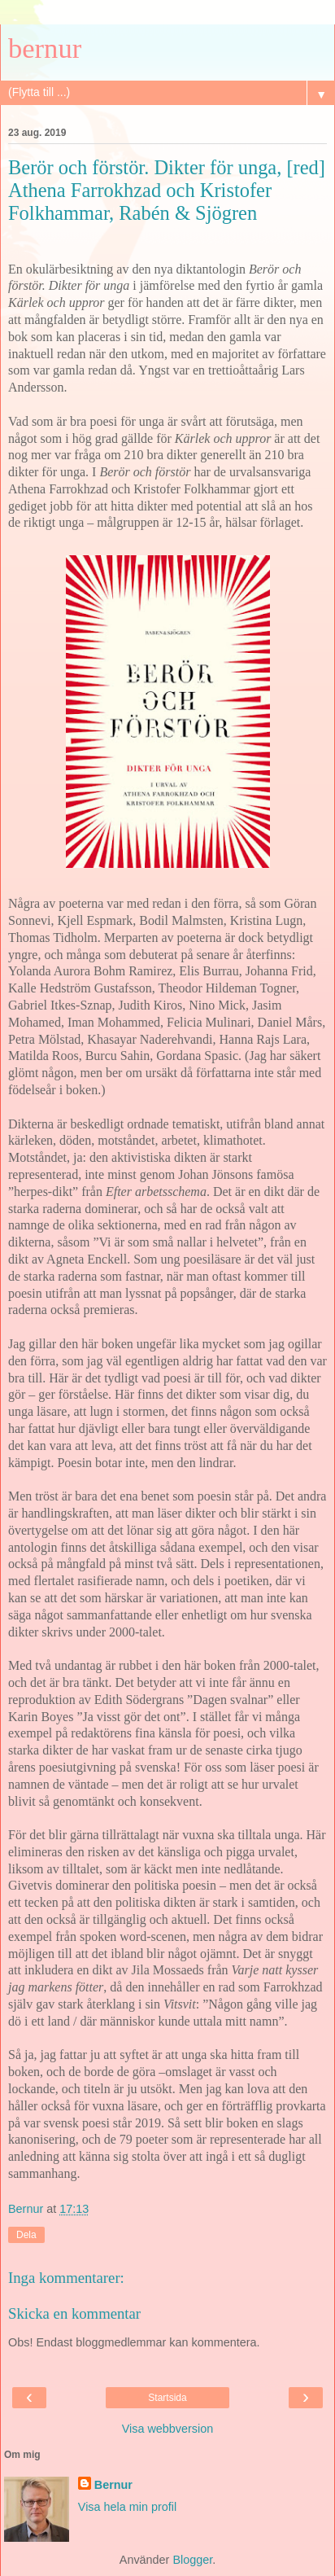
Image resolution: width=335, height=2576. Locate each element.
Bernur (113, 2484)
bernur (44, 48)
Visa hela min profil (127, 2506)
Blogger (192, 2559)
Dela (26, 2235)
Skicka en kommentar (74, 2313)
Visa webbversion (168, 2428)
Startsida (167, 2397)
